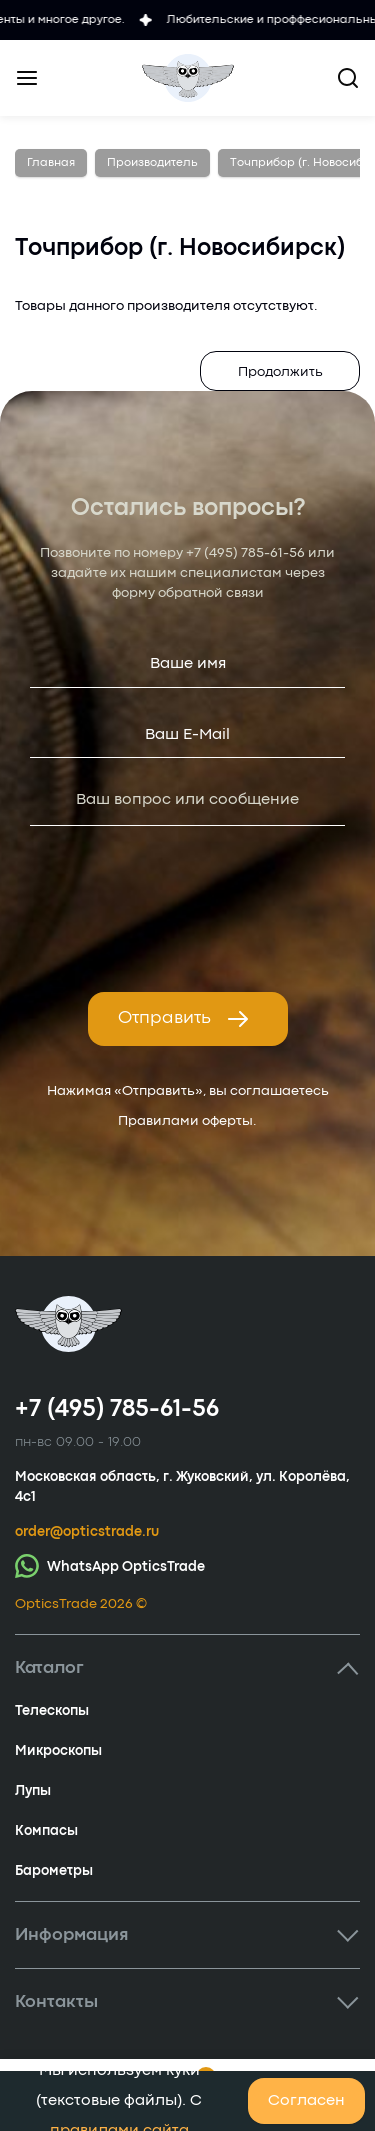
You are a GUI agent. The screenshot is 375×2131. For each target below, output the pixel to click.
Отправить (184, 1019)
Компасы (46, 1831)
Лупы (33, 1791)
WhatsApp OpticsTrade (110, 1565)
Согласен (306, 2101)
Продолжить (280, 372)
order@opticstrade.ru (87, 1532)
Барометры (54, 1871)
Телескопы (52, 1711)
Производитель (152, 163)
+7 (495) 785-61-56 (245, 553)
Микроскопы (58, 1751)
